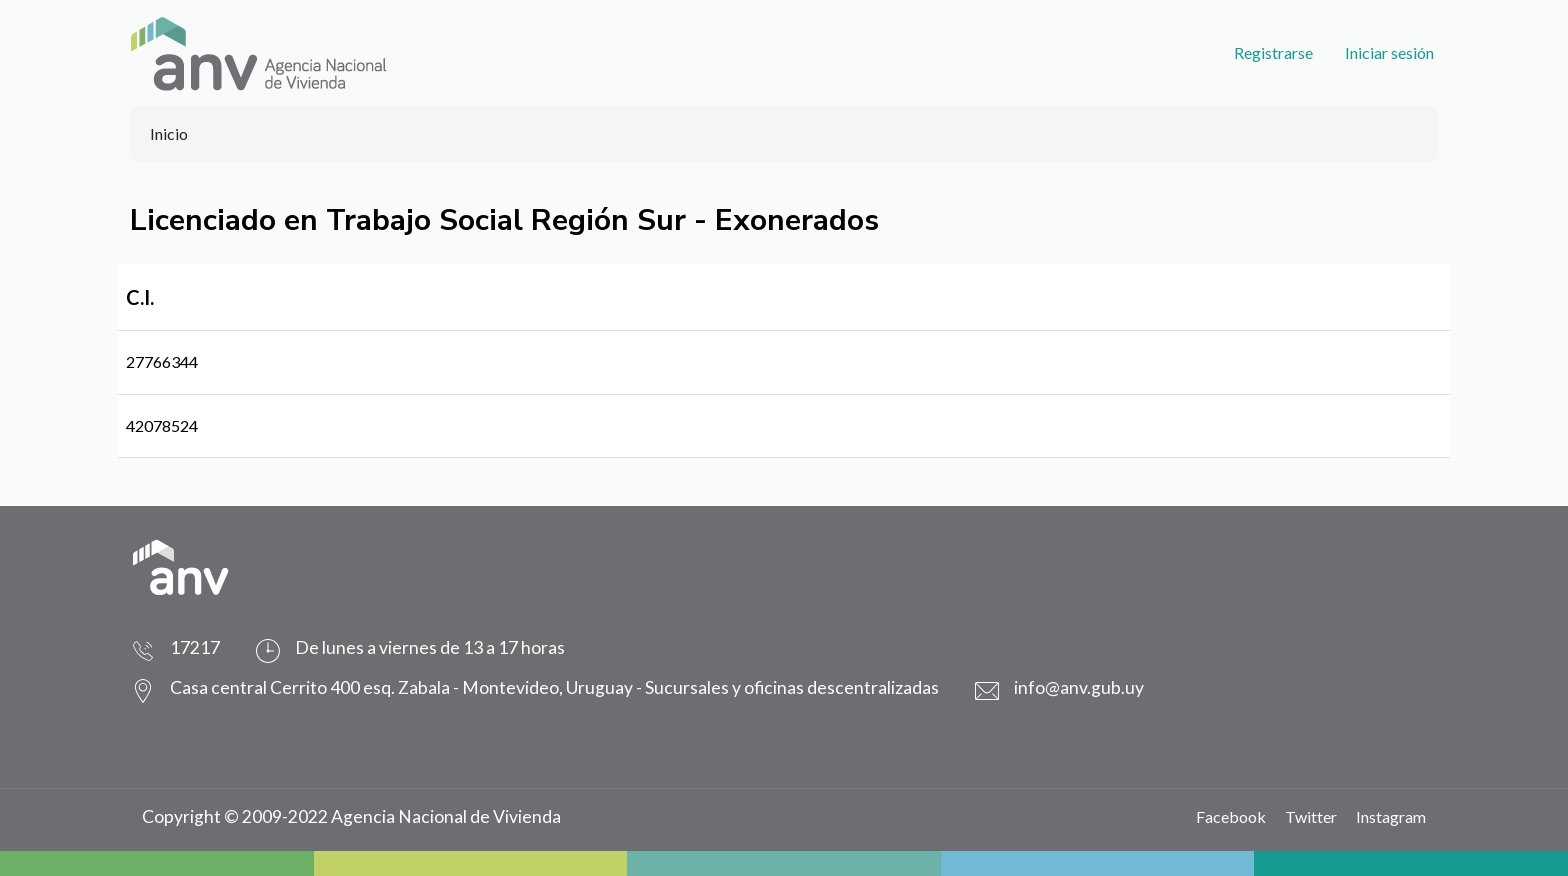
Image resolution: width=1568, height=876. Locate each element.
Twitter (1311, 816)
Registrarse (1273, 52)
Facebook (1231, 816)
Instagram (1391, 816)
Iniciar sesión (1389, 52)
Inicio (169, 133)
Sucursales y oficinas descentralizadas (792, 687)
